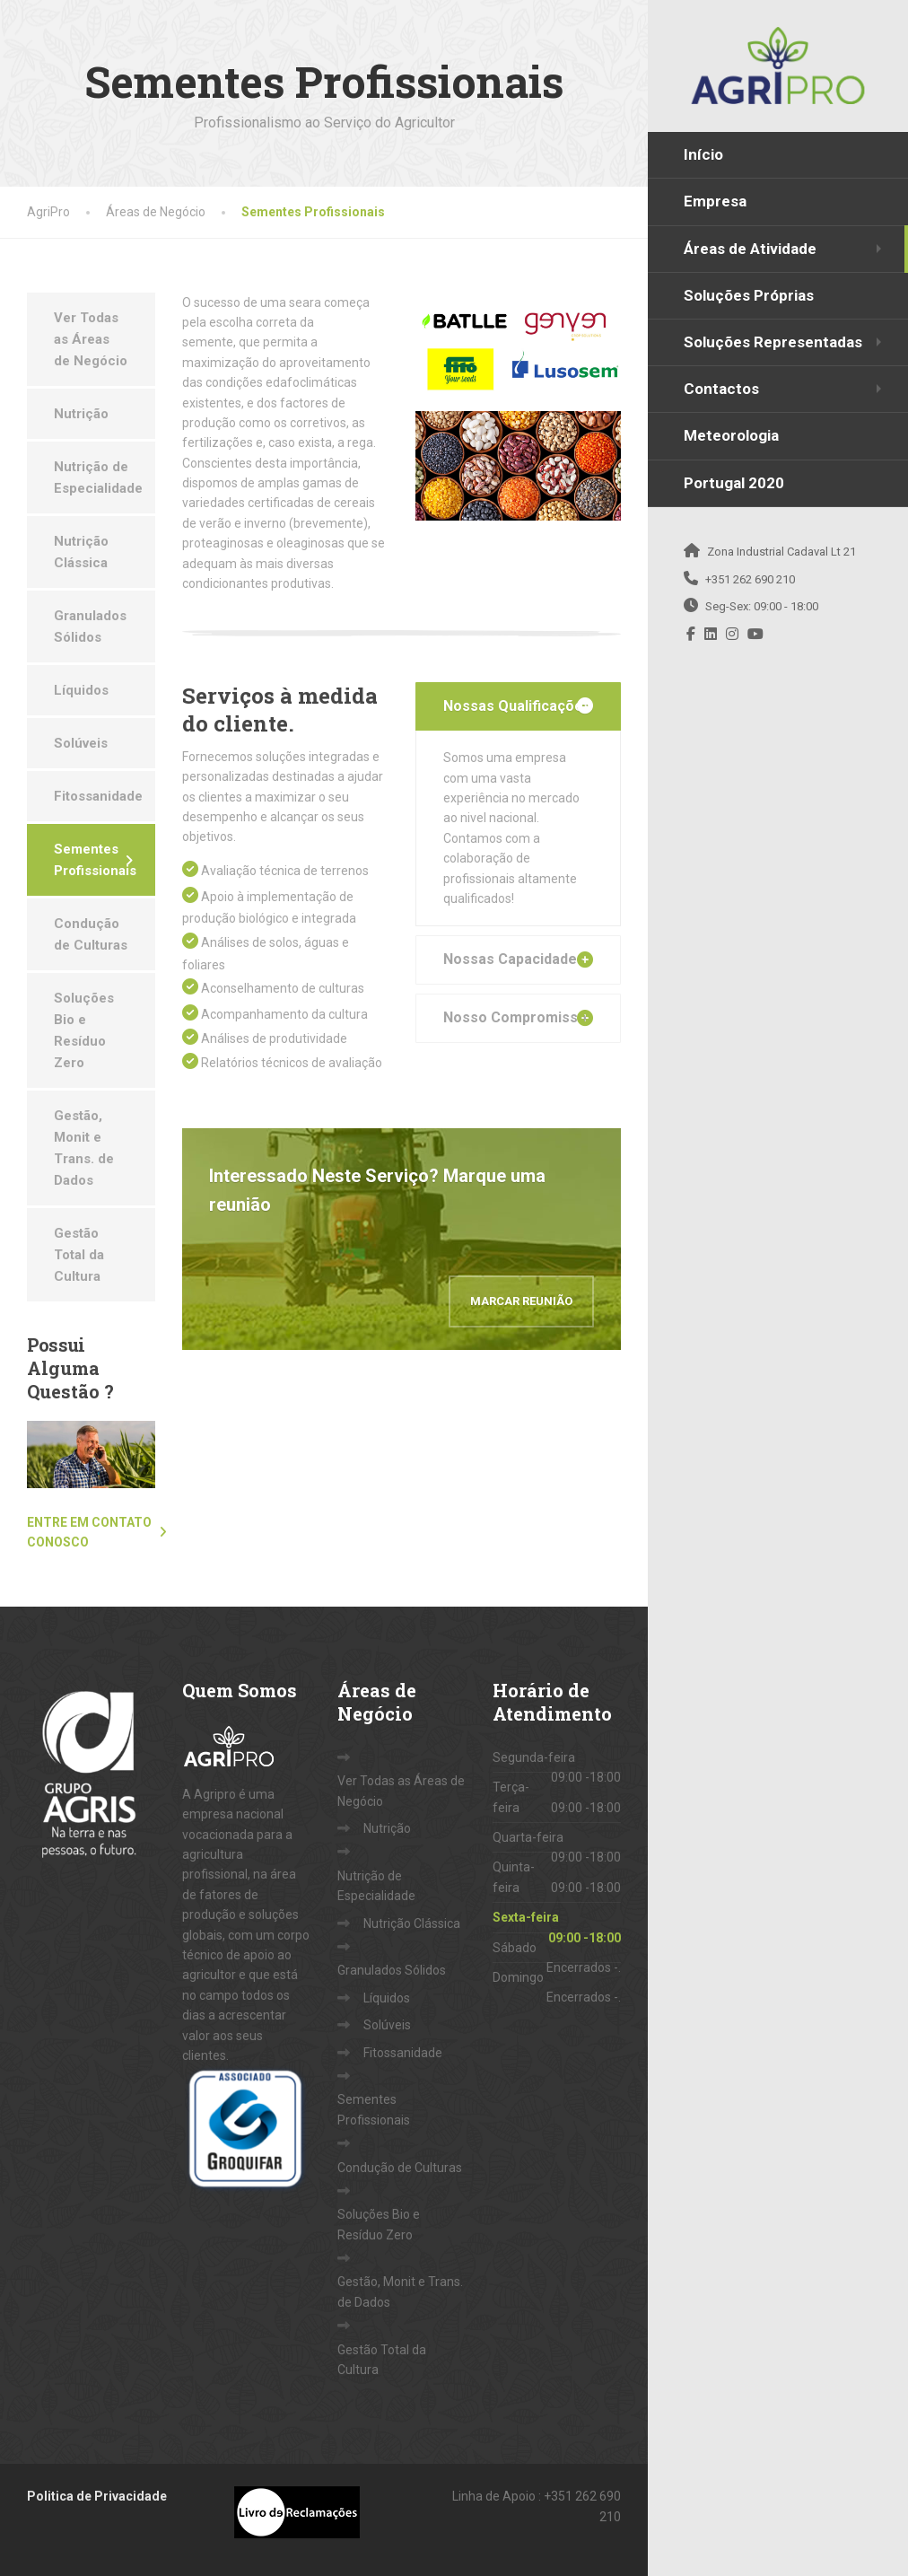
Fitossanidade (98, 796)
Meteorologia (731, 435)
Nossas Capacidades (514, 959)
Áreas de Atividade (750, 249)
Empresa (715, 201)
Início (703, 154)
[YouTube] (756, 633)
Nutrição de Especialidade (98, 477)
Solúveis (81, 743)
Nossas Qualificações (517, 705)
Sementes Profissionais (95, 860)
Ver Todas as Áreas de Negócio (90, 339)
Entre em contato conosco (89, 1532)
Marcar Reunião (521, 1300)
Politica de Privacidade (97, 2496)
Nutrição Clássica (81, 552)
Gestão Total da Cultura (79, 1254)
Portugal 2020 (734, 483)
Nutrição (81, 414)
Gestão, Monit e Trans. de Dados (84, 1148)
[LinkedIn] (711, 633)
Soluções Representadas (773, 342)
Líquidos (81, 690)
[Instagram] (732, 633)
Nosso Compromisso (515, 1017)
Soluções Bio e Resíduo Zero (84, 1030)
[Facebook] (691, 633)
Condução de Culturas (90, 934)
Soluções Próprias (749, 295)
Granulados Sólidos (90, 626)
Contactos (721, 389)
